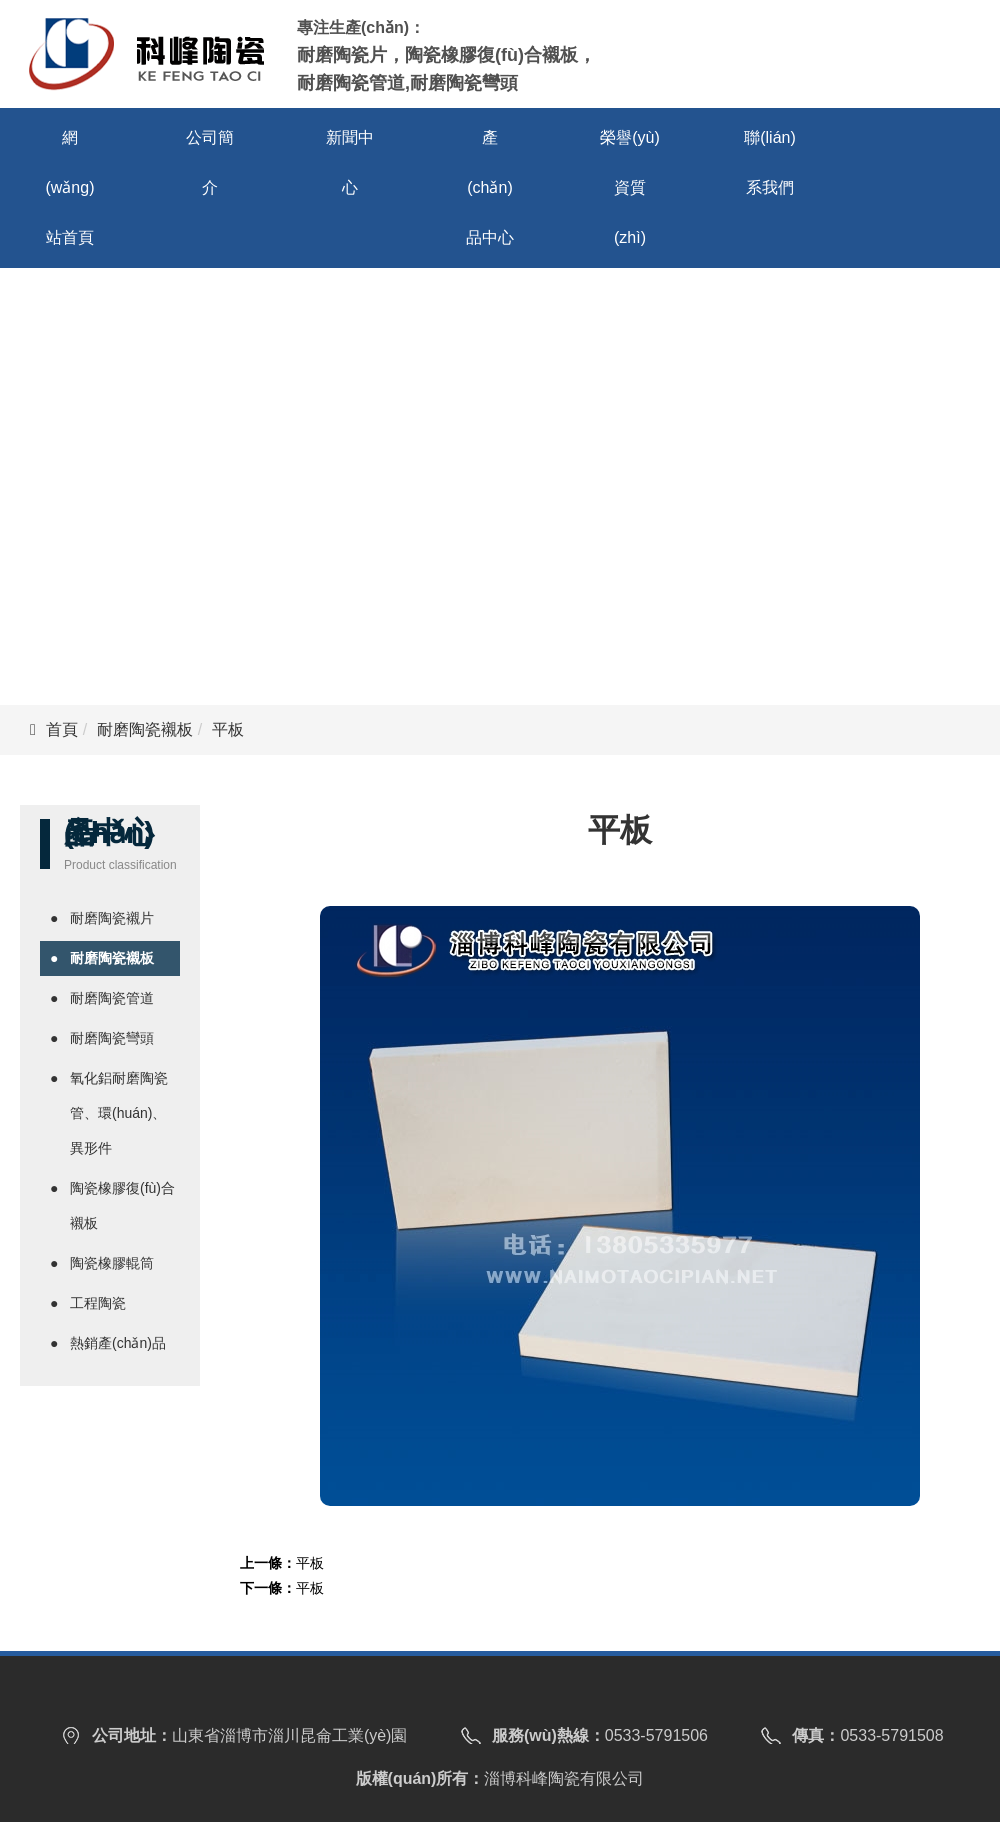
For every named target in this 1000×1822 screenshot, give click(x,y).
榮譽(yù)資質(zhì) (630, 187)
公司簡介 (210, 162)
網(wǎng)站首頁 (69, 187)
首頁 (62, 729)
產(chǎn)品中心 (490, 187)
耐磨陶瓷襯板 (145, 729)
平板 (310, 1563)
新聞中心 (350, 162)
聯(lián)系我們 (770, 162)
